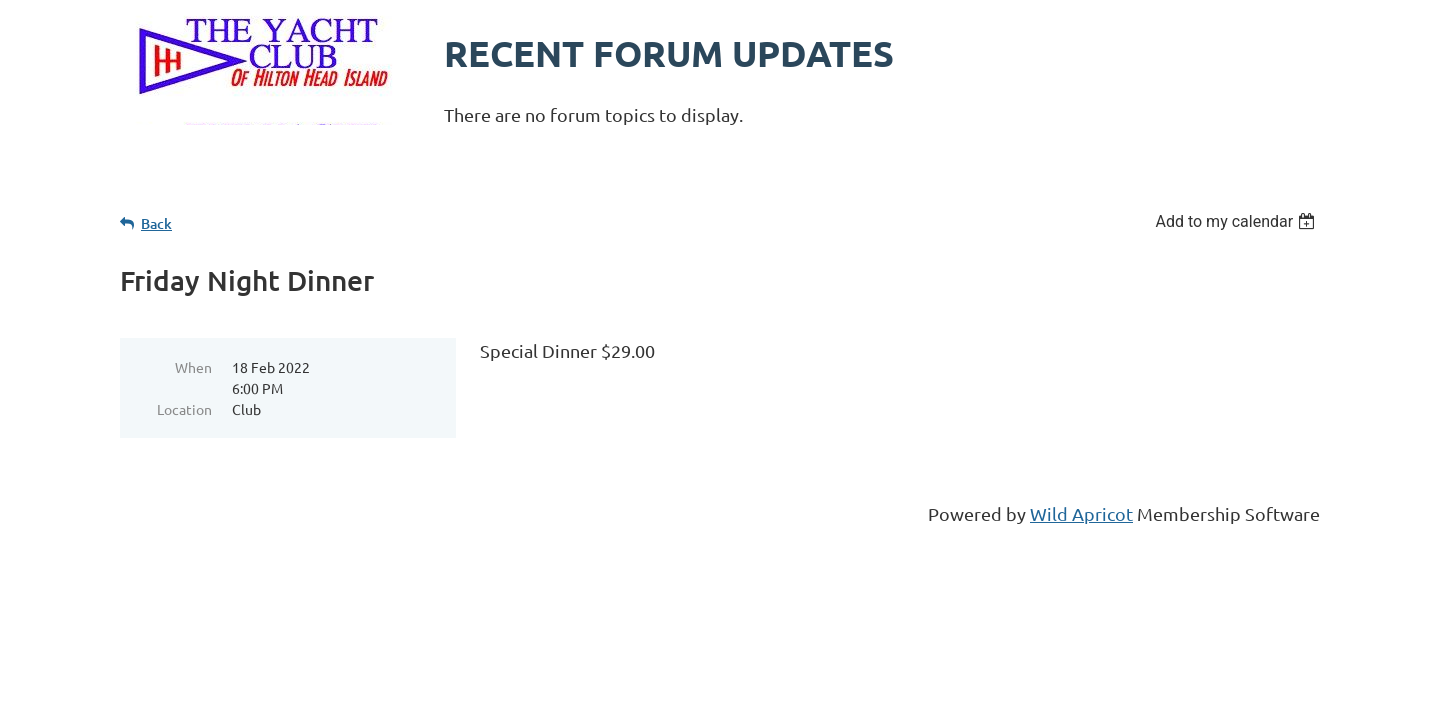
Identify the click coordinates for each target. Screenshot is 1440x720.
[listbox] (1237, 221)
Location (184, 409)
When (193, 367)
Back (156, 223)
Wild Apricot (1081, 513)
